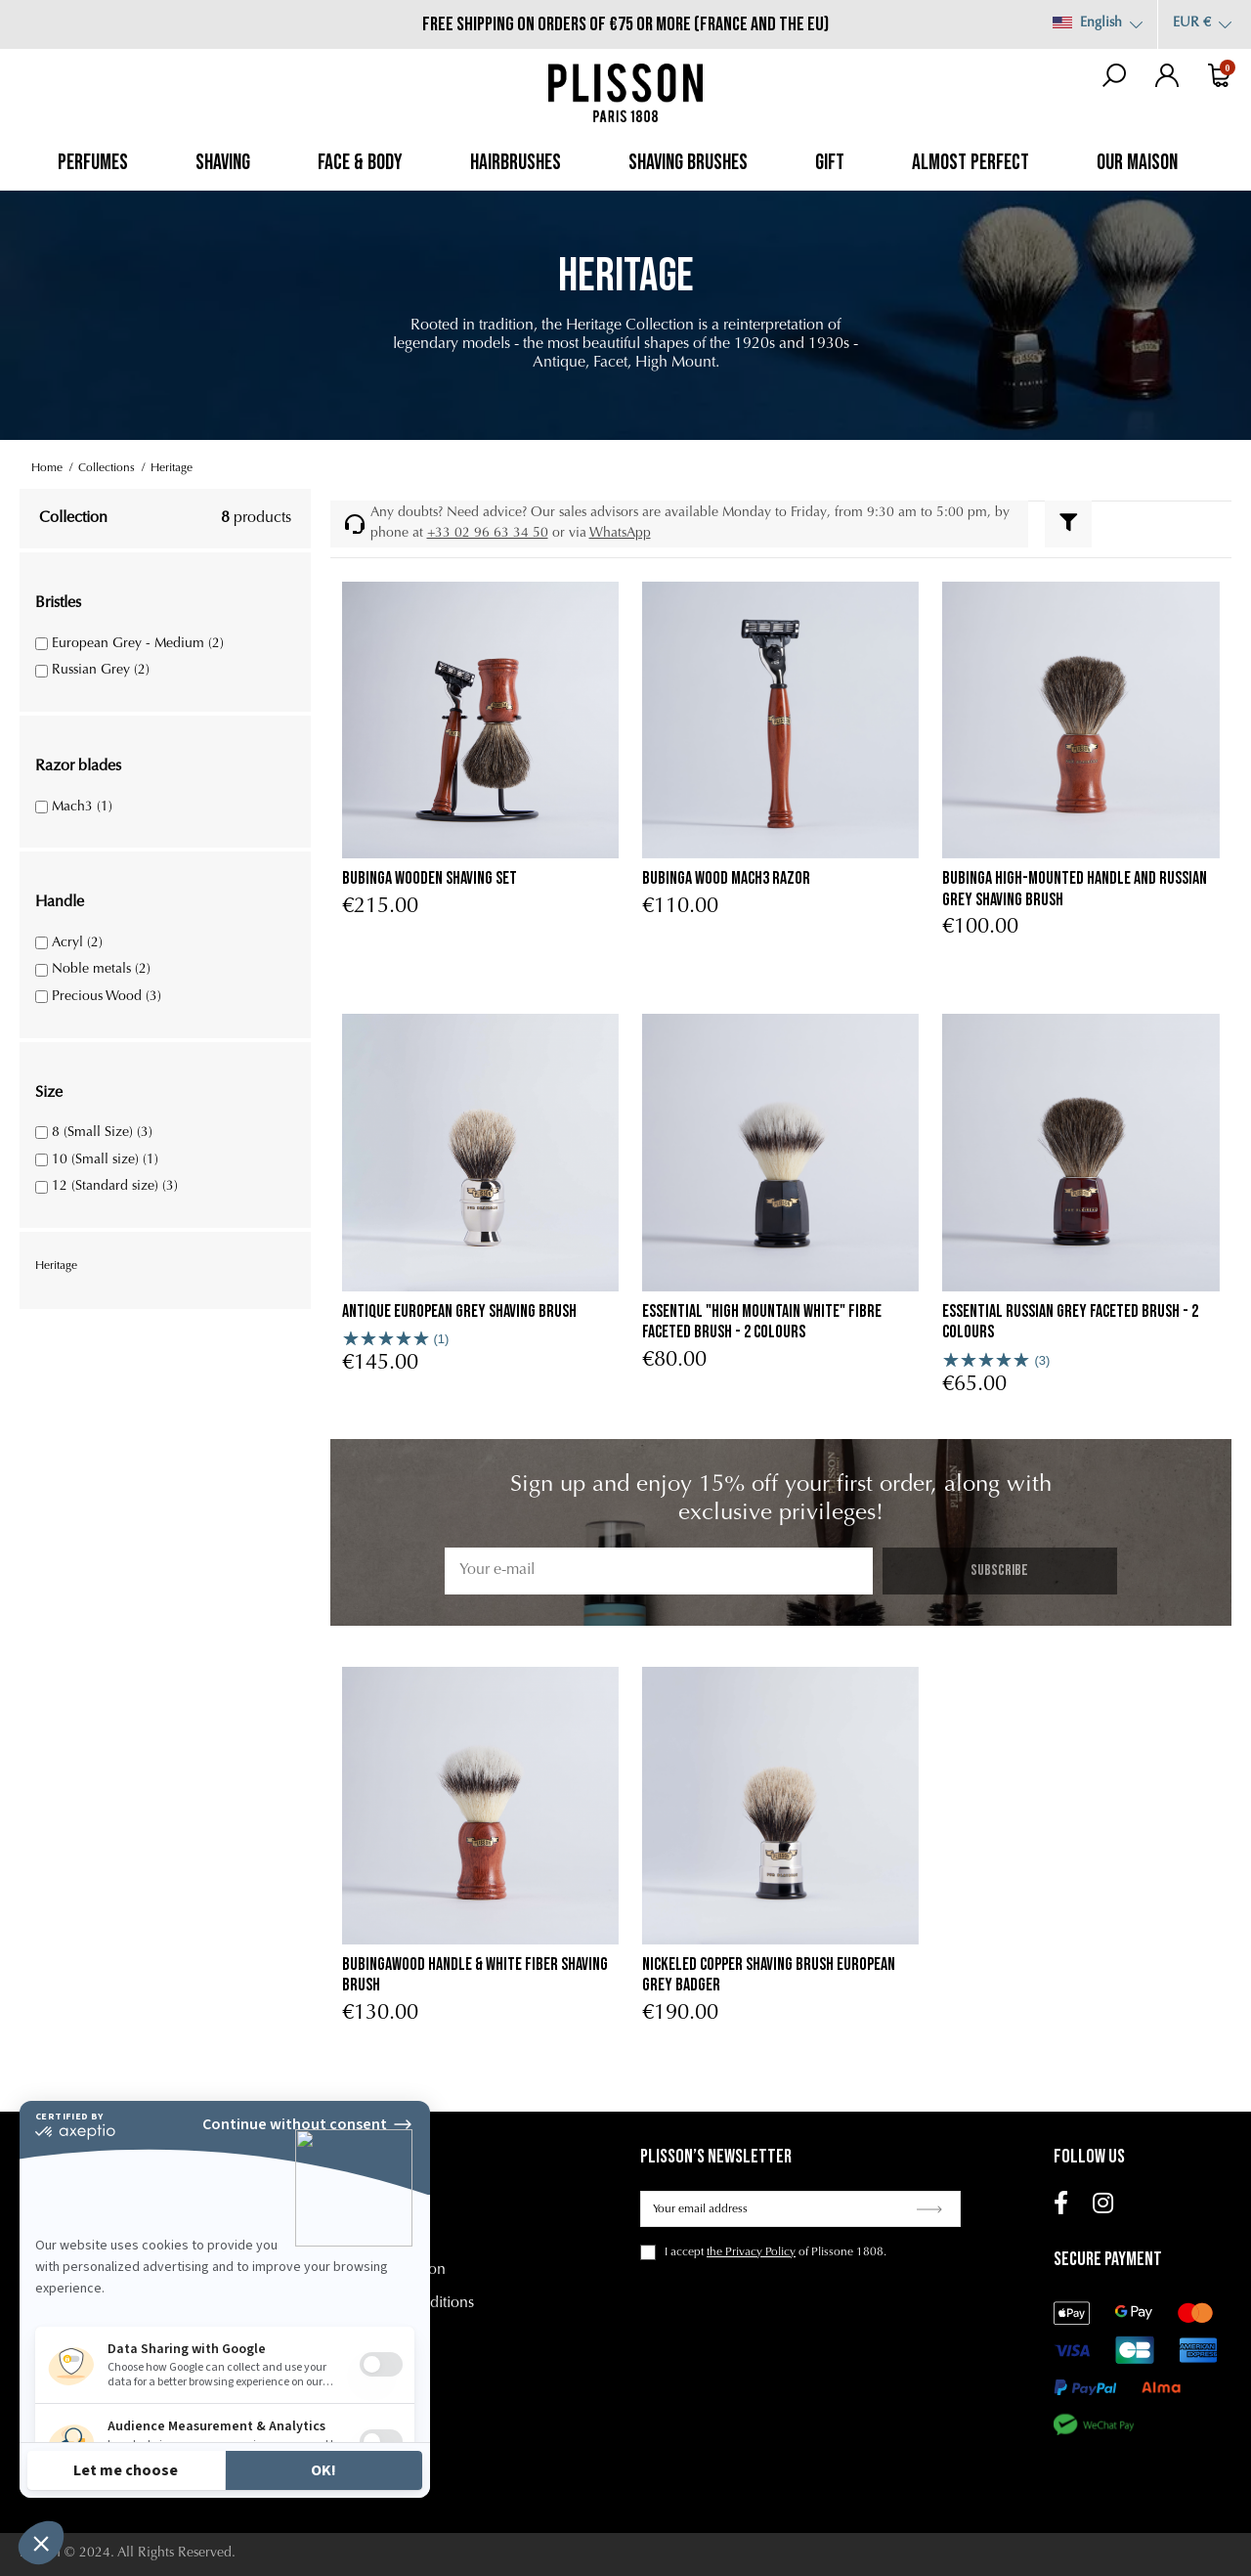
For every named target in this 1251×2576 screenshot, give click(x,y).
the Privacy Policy (751, 2252)
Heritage (56, 1266)
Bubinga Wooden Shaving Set (429, 878)
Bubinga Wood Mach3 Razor (726, 878)
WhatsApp (620, 534)
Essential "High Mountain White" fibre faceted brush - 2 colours (762, 1322)
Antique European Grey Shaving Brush (459, 1311)
